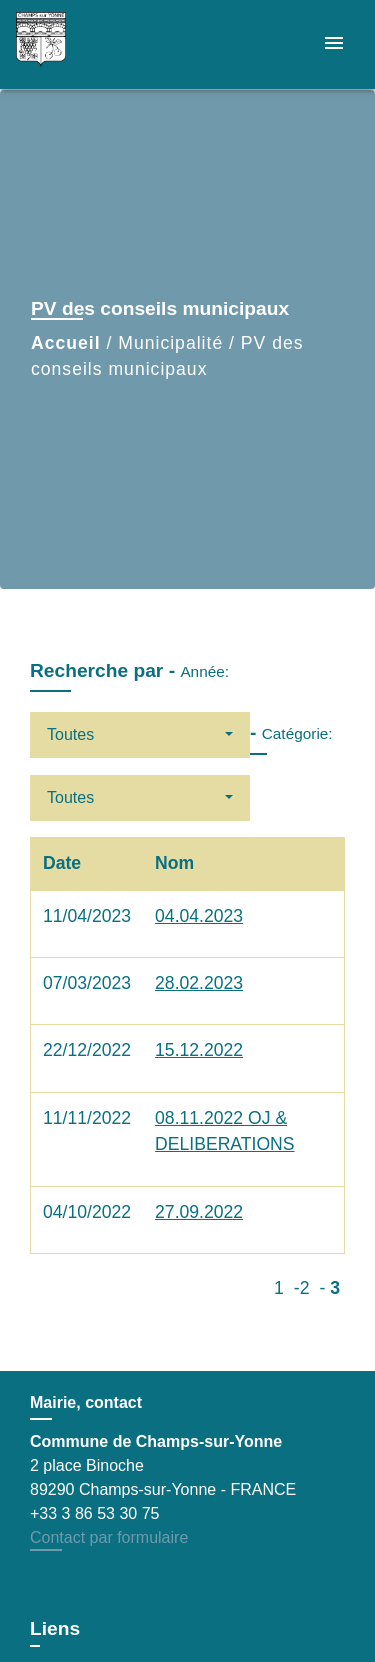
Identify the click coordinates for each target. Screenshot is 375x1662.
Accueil (66, 343)
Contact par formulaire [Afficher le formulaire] (109, 1537)
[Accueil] (91, 44)
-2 (302, 1288)
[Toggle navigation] (334, 44)
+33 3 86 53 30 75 (94, 1513)
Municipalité (170, 343)
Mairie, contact (86, 1402)
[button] (140, 735)
